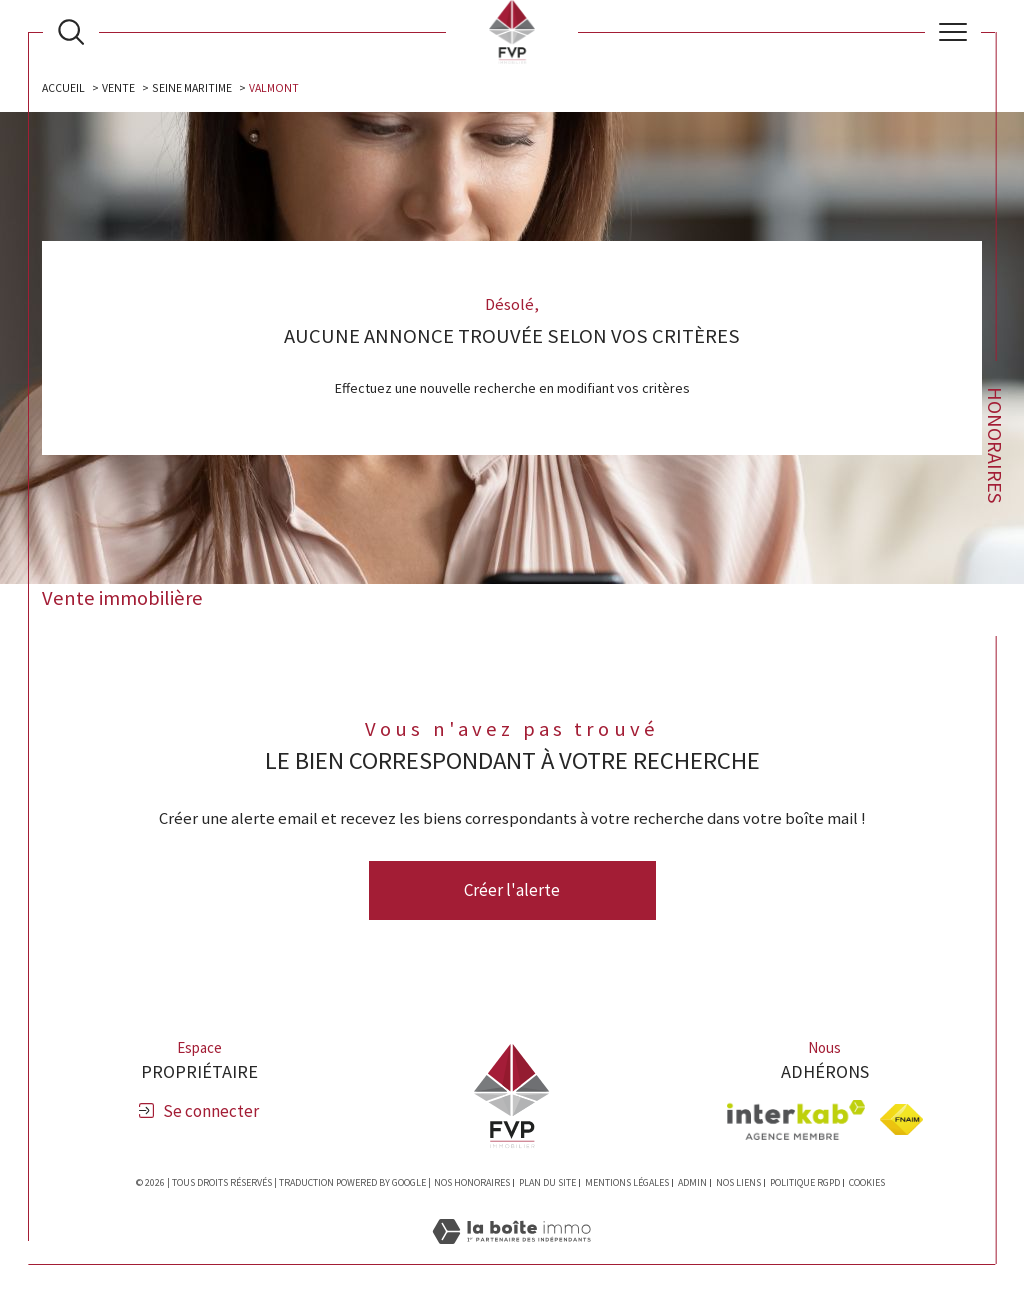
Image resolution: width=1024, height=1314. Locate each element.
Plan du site (547, 1183)
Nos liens (738, 1183)
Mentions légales (627, 1183)
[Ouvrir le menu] (953, 32)
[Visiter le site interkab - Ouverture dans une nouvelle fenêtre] (796, 1120)
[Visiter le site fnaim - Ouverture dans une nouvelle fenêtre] (901, 1120)
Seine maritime (194, 87)
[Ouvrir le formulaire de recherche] (71, 32)
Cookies (867, 1184)
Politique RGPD (805, 1183)
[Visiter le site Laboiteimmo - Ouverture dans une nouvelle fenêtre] (511, 1253)
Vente (119, 87)
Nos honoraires (472, 1183)
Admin (692, 1183)
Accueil (64, 87)
